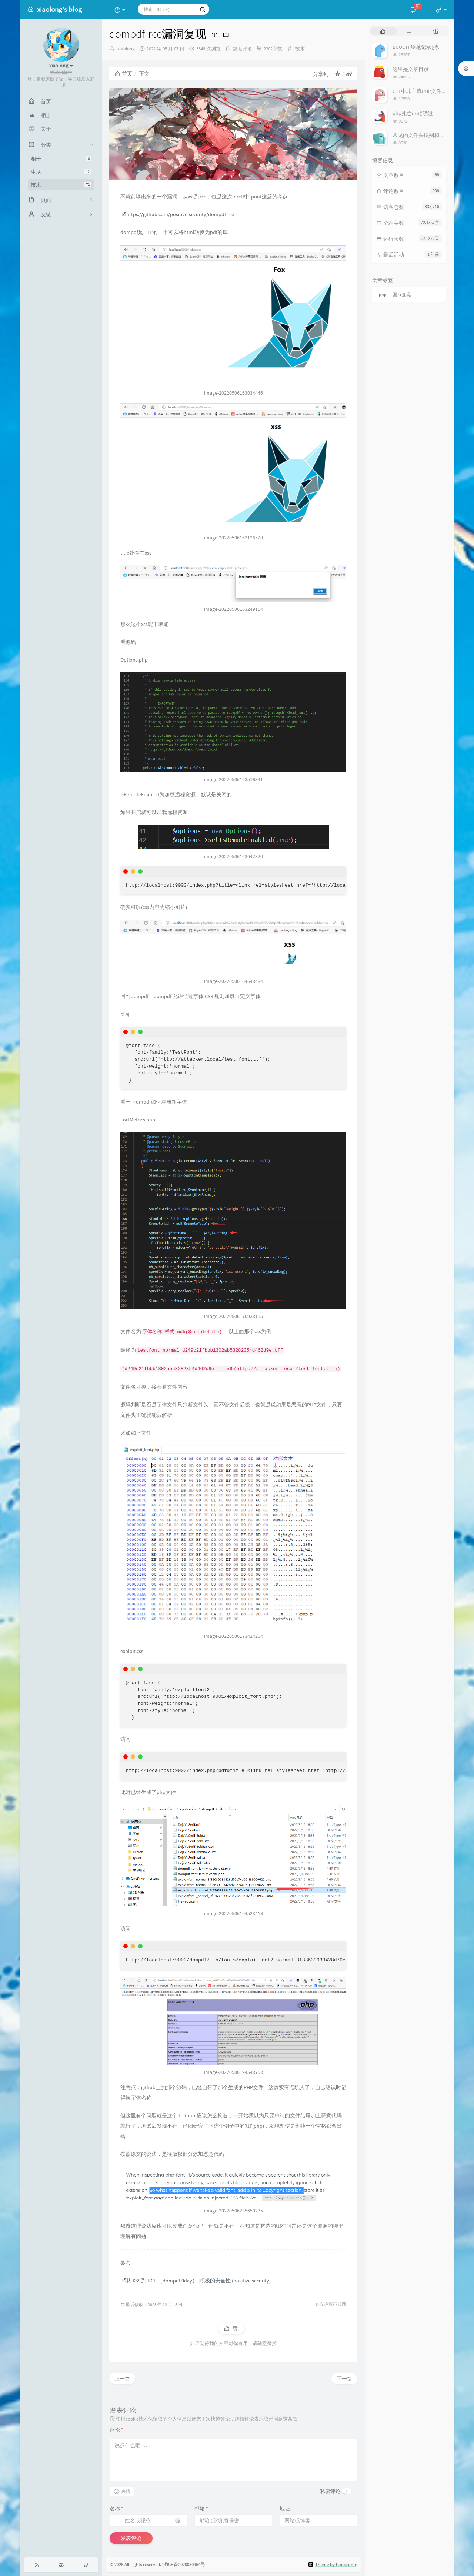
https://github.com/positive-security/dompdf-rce (177, 214)
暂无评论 (242, 49)
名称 (116, 2508)
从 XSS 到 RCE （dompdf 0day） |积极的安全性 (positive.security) (196, 2280)
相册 (61, 158)
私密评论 (330, 2491)
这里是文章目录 (411, 69)
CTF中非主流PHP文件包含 (422, 91)
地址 (285, 2508)
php (383, 294)
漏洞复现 (402, 294)
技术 (61, 184)
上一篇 (122, 2378)
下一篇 (344, 2378)
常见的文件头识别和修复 (421, 135)
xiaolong (126, 49)
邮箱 (201, 2508)
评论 (116, 2429)
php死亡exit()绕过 (413, 113)
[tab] (383, 31)
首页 (123, 73)
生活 (61, 171)
